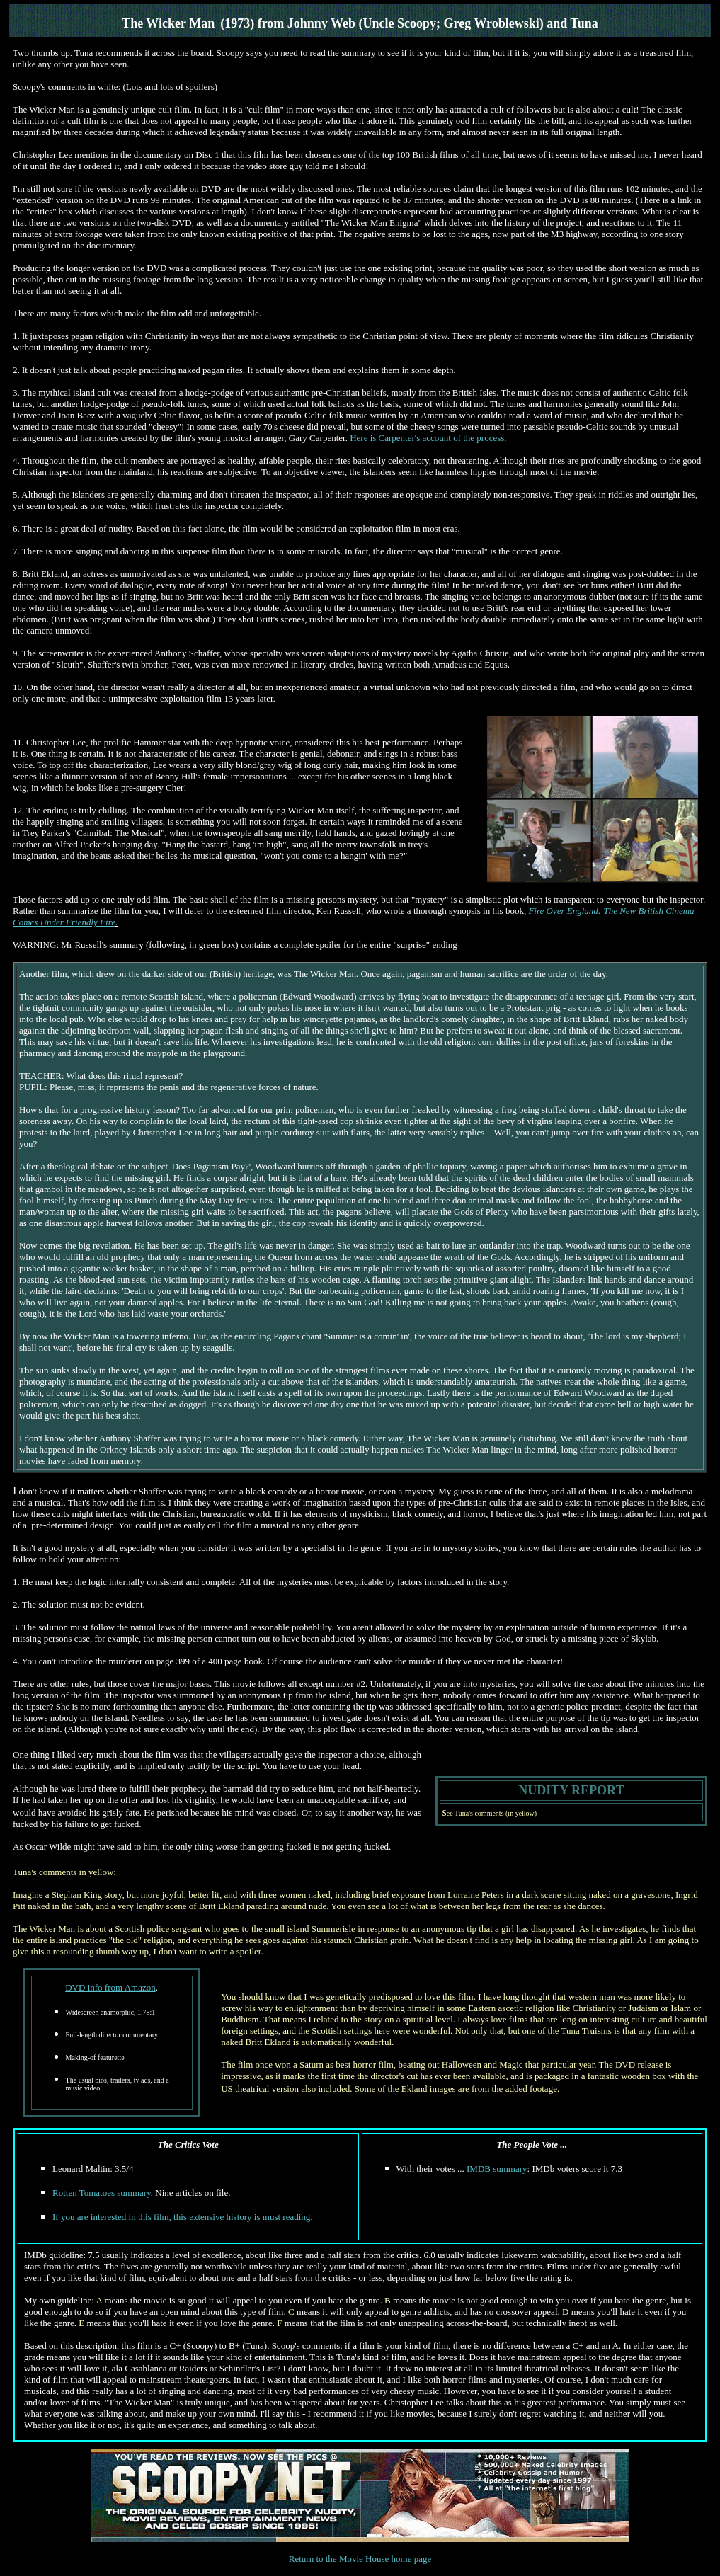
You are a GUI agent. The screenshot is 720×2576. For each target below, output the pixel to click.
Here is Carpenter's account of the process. (428, 438)
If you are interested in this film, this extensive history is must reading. (182, 2216)
